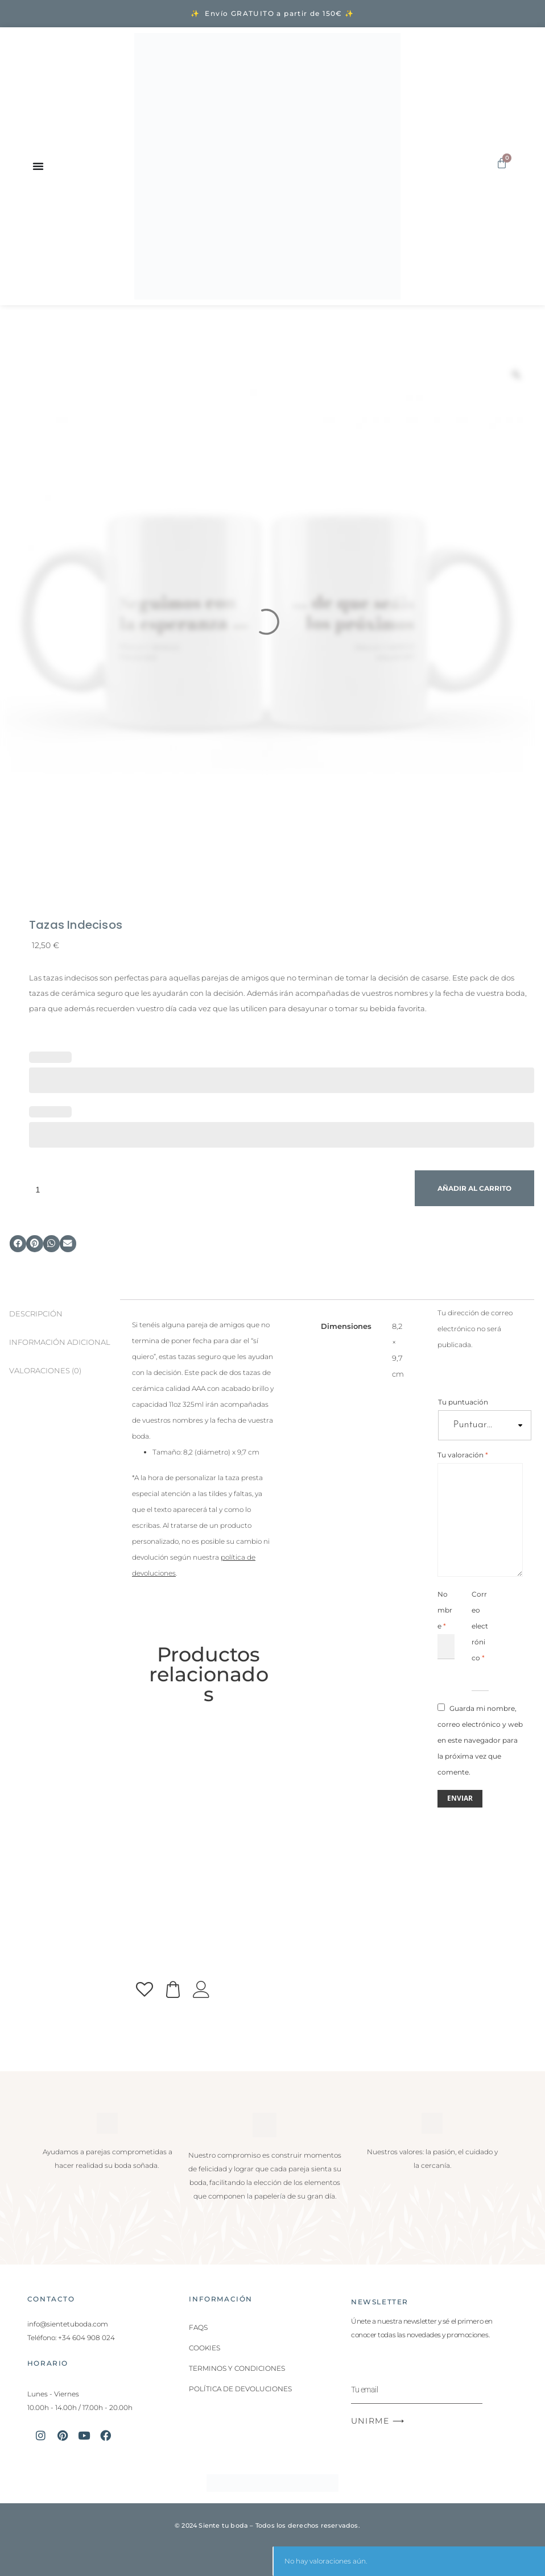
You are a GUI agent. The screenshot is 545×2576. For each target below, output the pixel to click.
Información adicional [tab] (59, 1342)
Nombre (444, 1610)
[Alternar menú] (38, 166)
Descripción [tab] (36, 1314)
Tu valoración (462, 1455)
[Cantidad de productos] (219, 1188)
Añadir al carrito (474, 1188)
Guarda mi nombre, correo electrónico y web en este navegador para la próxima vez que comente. (480, 1740)
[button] (18, 1243)
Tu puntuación (463, 1402)
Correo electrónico (480, 1626)
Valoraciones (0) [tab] (45, 1370)
